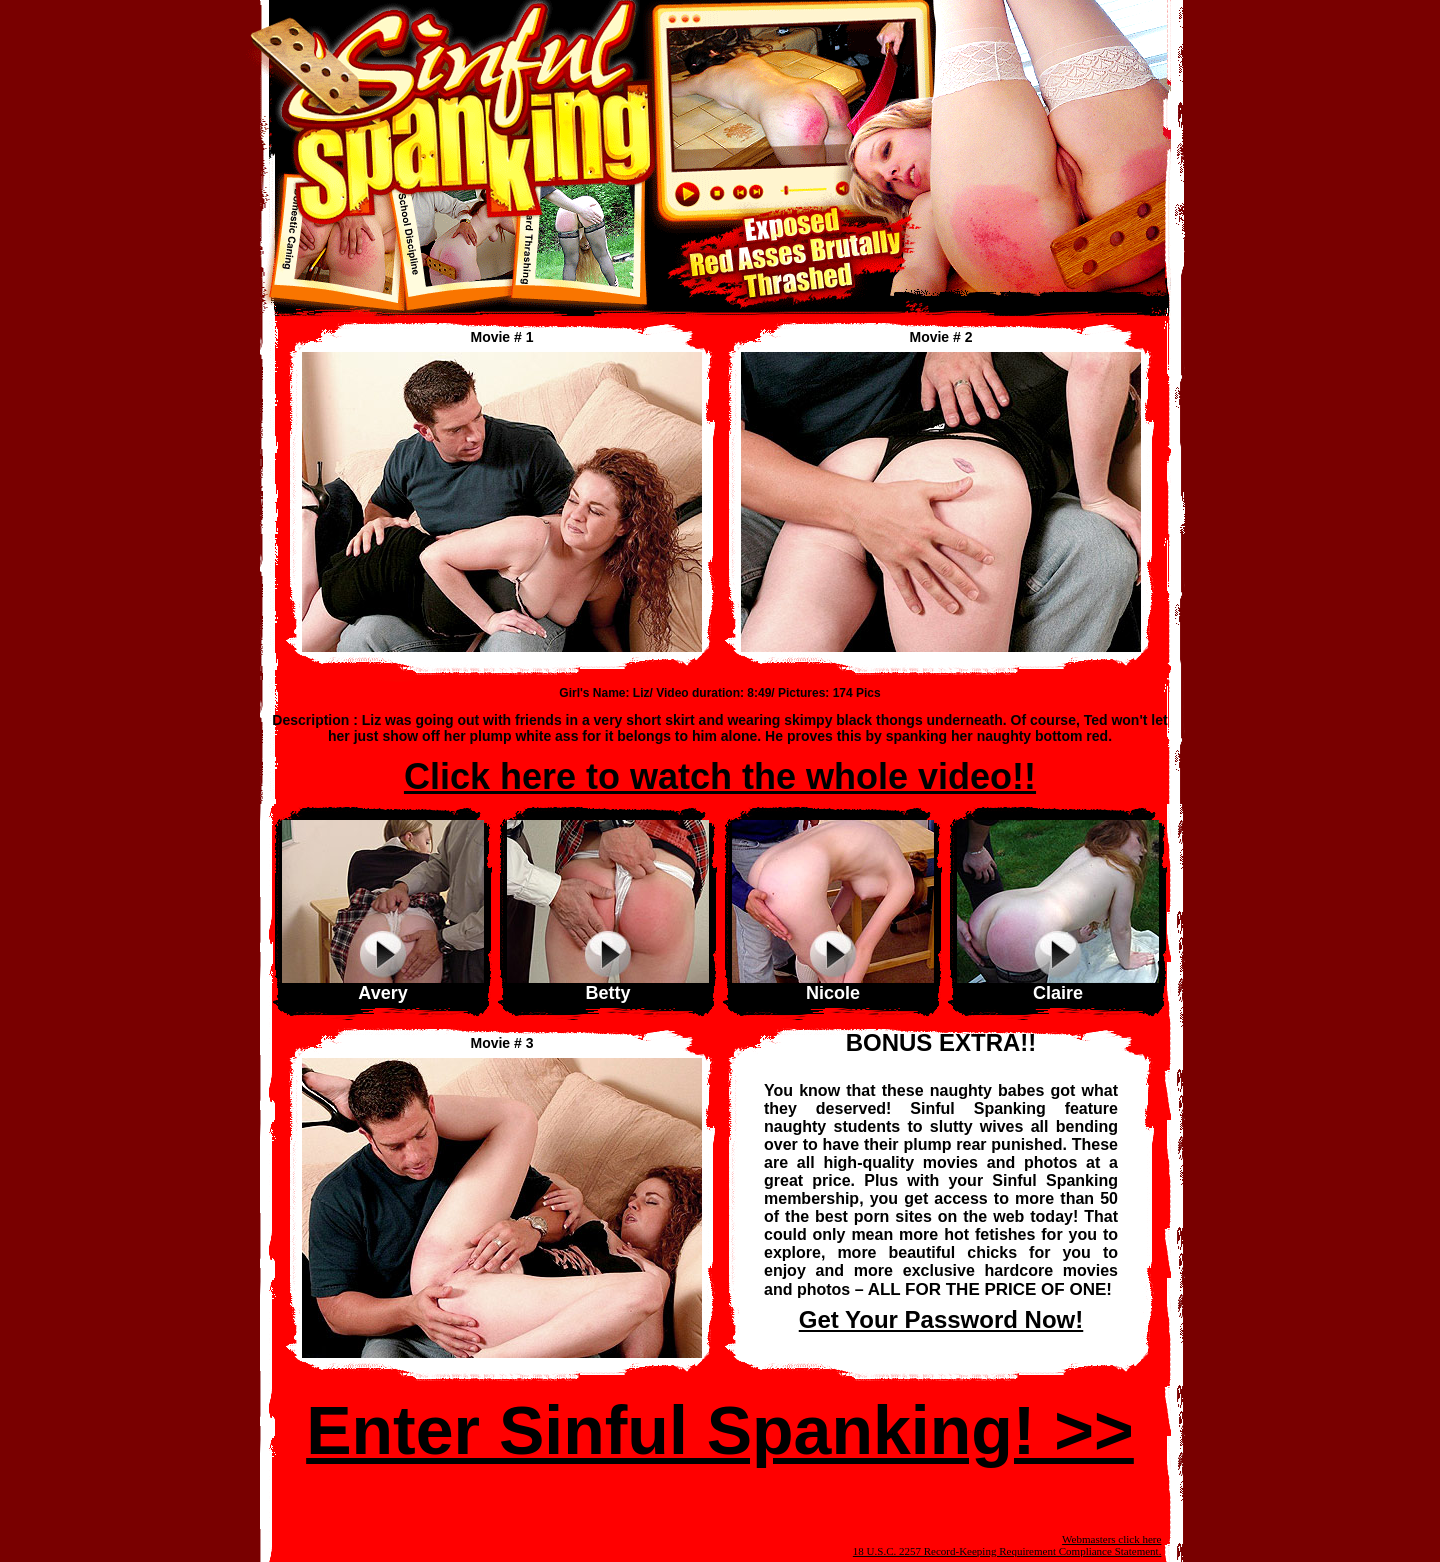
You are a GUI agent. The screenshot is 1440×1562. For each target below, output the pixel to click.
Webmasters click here (1111, 1539)
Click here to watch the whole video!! (720, 776)
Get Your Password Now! (941, 1319)
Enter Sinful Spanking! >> (720, 1430)
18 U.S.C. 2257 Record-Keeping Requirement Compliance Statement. (1007, 1551)
